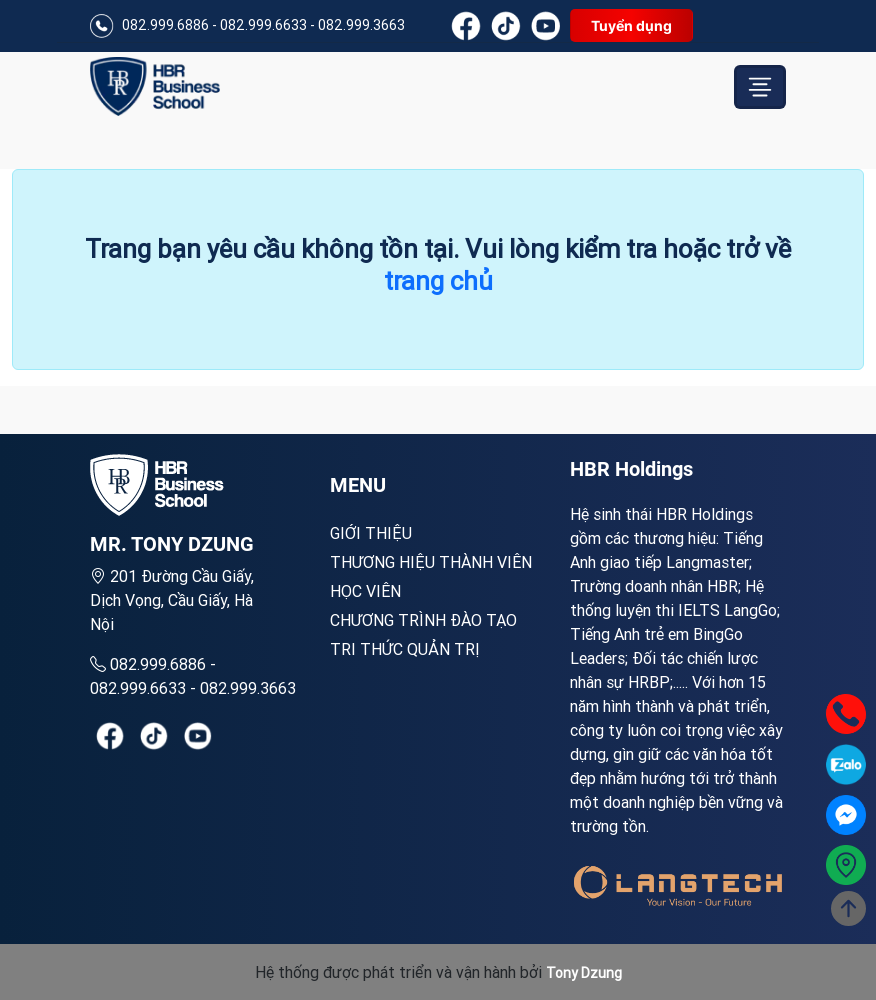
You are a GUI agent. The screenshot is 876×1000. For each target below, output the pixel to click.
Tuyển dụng (631, 25)
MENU (358, 485)
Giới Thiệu (371, 533)
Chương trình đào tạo (423, 620)
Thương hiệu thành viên (431, 562)
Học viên (365, 591)
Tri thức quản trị (405, 649)
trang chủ (438, 281)
